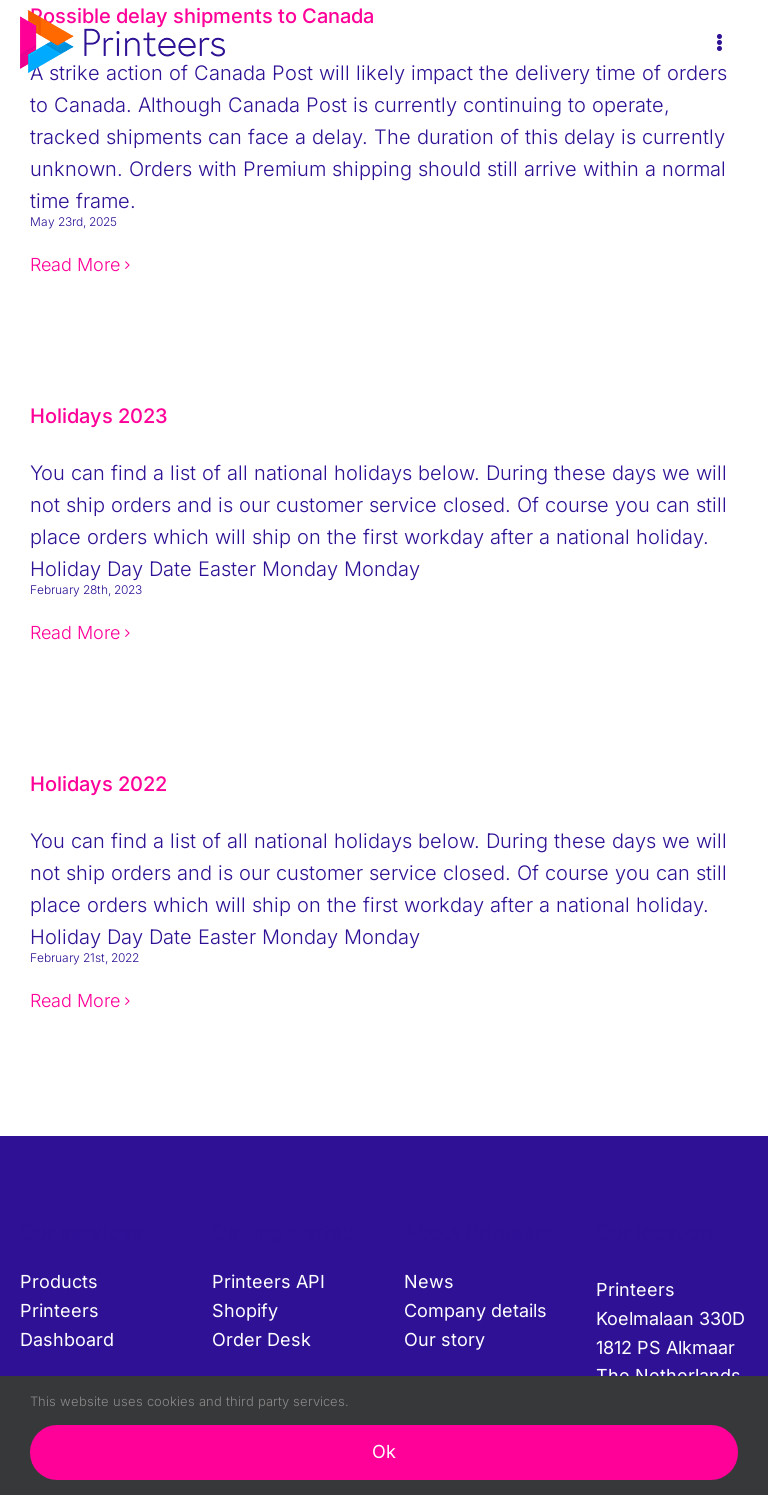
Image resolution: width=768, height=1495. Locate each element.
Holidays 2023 (99, 416)
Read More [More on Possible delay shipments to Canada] (75, 264)
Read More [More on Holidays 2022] (75, 1000)
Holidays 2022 (98, 784)
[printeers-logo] (122, 20)
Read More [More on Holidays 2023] (75, 632)
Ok (384, 1451)
